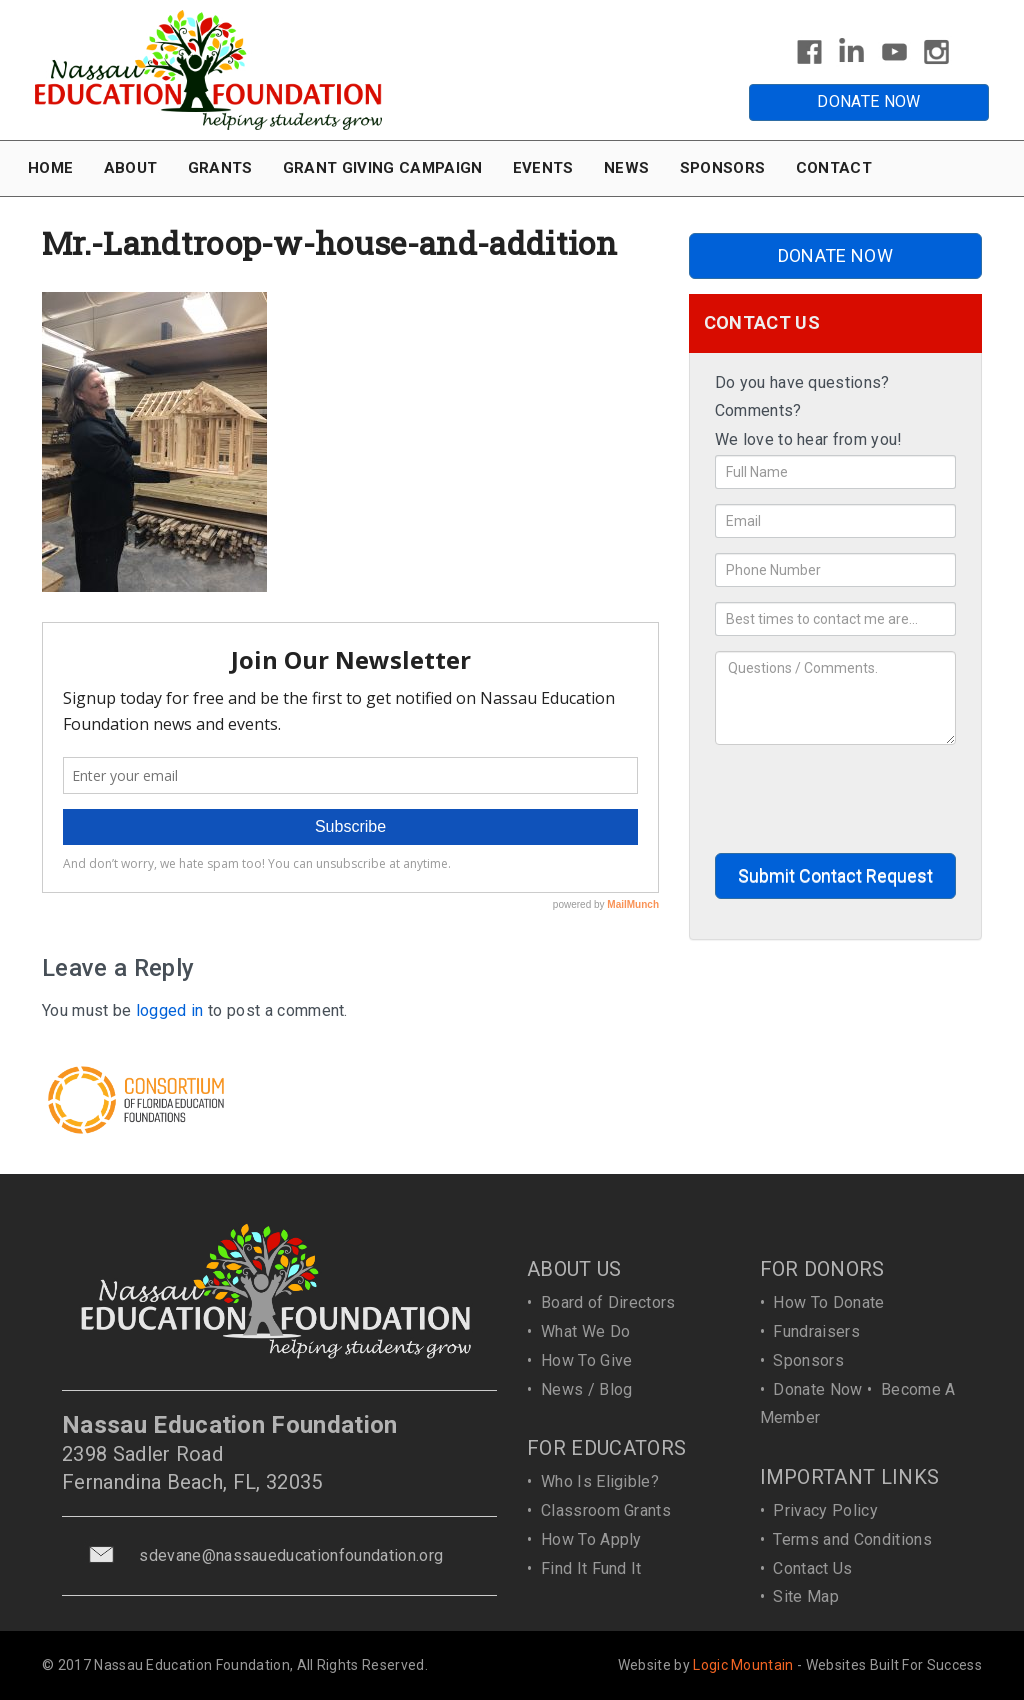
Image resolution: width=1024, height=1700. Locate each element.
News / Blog (587, 1389)
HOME (50, 168)
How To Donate (828, 1302)
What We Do (585, 1331)
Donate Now (817, 1389)
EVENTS (543, 168)
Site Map (806, 1596)
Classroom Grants (606, 1510)
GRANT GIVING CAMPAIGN (383, 168)
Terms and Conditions (852, 1539)
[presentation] (867, 799)
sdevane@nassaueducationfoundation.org (291, 1555)
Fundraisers (816, 1331)
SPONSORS (723, 168)
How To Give (587, 1360)
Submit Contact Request (835, 875)
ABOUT (131, 168)
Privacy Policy (825, 1510)
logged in (170, 1010)
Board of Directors (608, 1302)
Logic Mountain (743, 1665)
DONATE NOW (868, 101)
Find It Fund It (591, 1568)
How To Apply (591, 1539)
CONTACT (834, 168)
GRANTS (220, 168)
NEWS (626, 168)
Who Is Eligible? (600, 1481)
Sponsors (808, 1360)
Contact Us (812, 1568)
